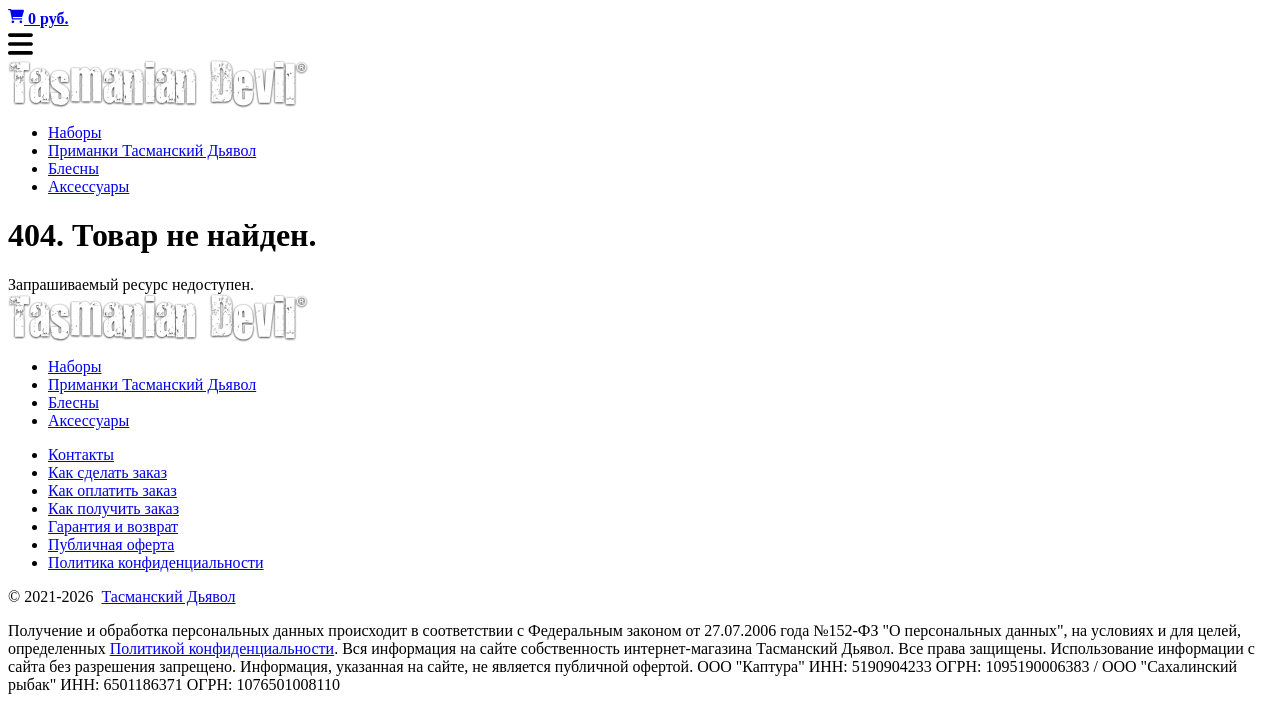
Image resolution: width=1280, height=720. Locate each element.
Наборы (75, 132)
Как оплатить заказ (112, 490)
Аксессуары (88, 186)
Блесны (73, 168)
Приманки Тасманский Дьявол (152, 150)
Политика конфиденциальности (156, 562)
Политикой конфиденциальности (222, 648)
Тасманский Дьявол (168, 596)
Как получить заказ (113, 508)
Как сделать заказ (107, 472)
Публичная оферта (111, 544)
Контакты (81, 454)
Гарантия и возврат (113, 526)
